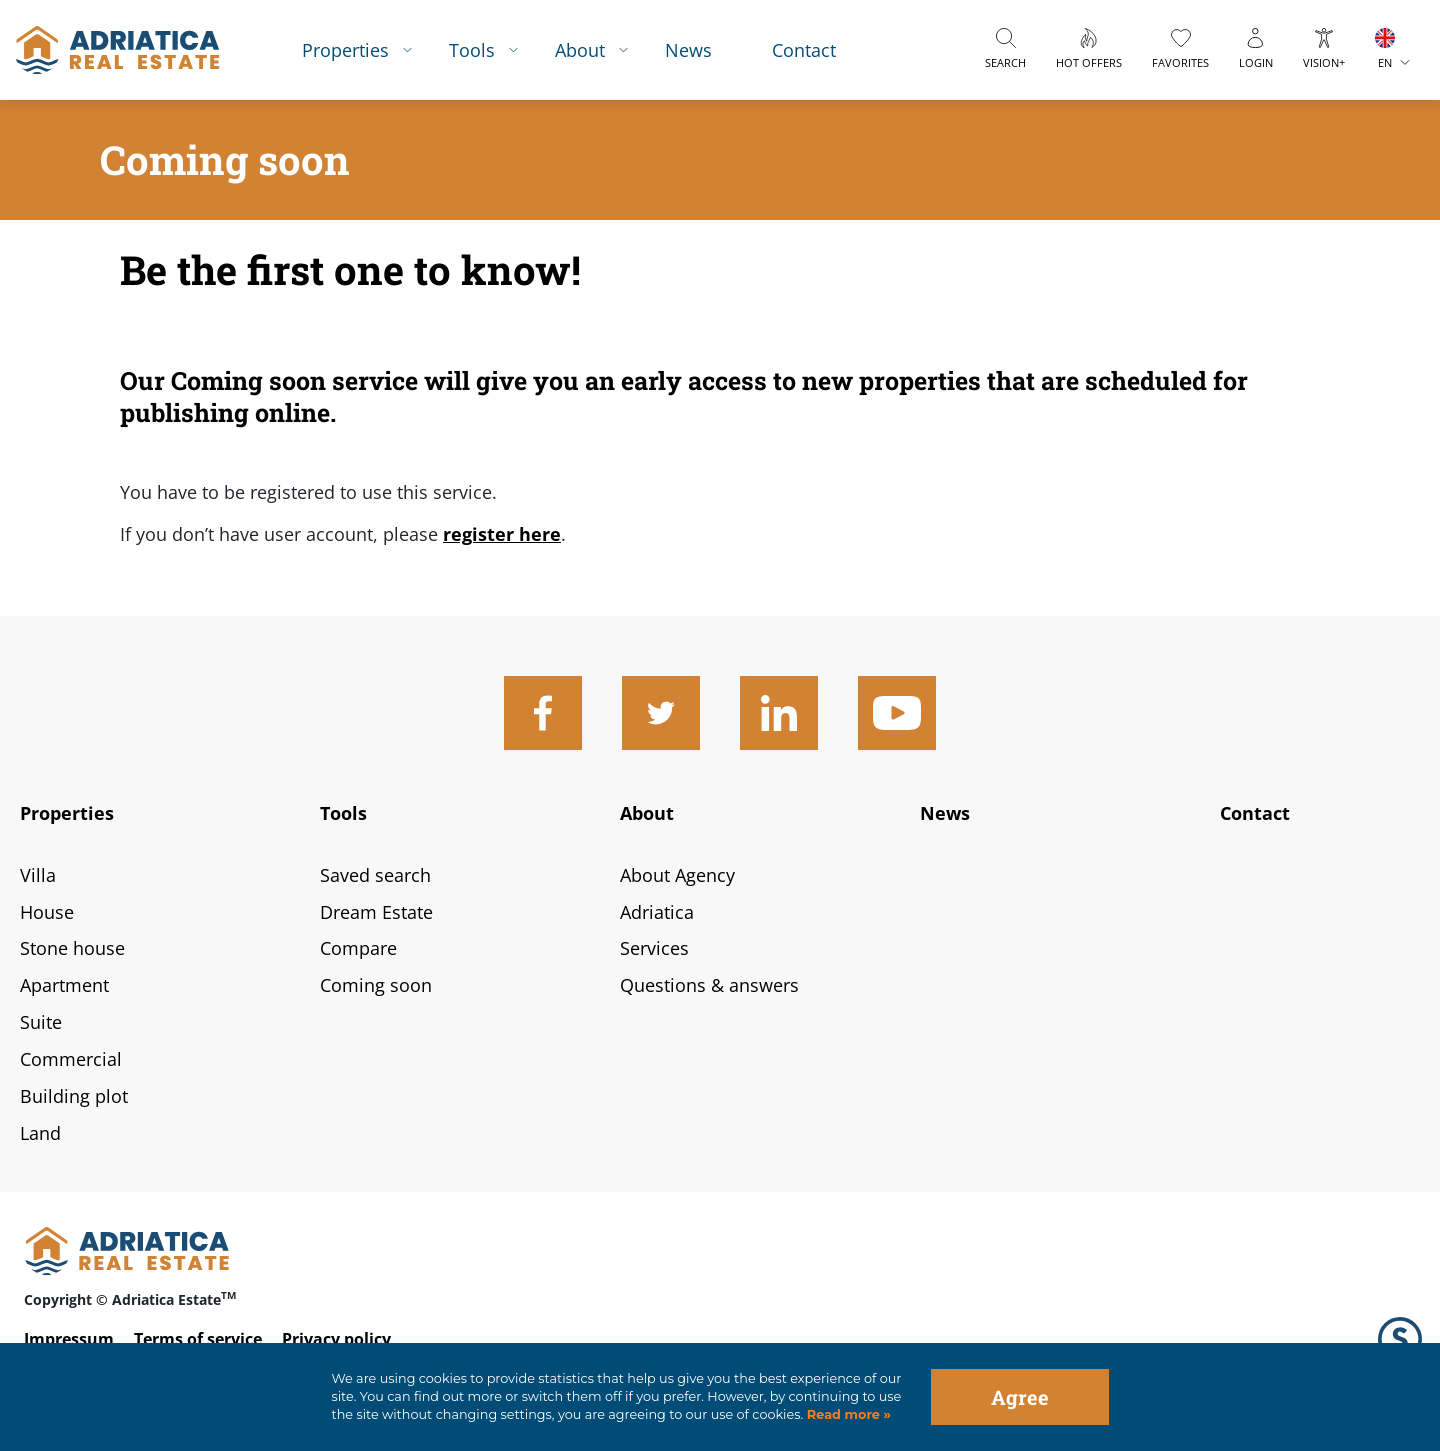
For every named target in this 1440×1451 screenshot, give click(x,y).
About (580, 49)
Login (1256, 62)
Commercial (71, 1059)
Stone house (72, 948)
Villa (38, 875)
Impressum (69, 1339)
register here (502, 534)
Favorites (1180, 62)
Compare (358, 948)
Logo (1400, 1339)
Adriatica (657, 912)
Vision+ (1324, 62)
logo (117, 50)
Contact (804, 49)
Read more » (847, 1414)
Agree (1020, 1397)
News (688, 49)
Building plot (74, 1096)
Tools (472, 49)
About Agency (677, 875)
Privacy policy (336, 1339)
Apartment (64, 985)
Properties (345, 49)
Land (40, 1133)
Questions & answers (709, 985)
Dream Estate (376, 912)
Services (654, 948)
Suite (41, 1022)
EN (1385, 62)
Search (1005, 62)
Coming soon (376, 985)
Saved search (375, 875)
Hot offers (1089, 62)
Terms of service (198, 1339)
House (47, 912)
